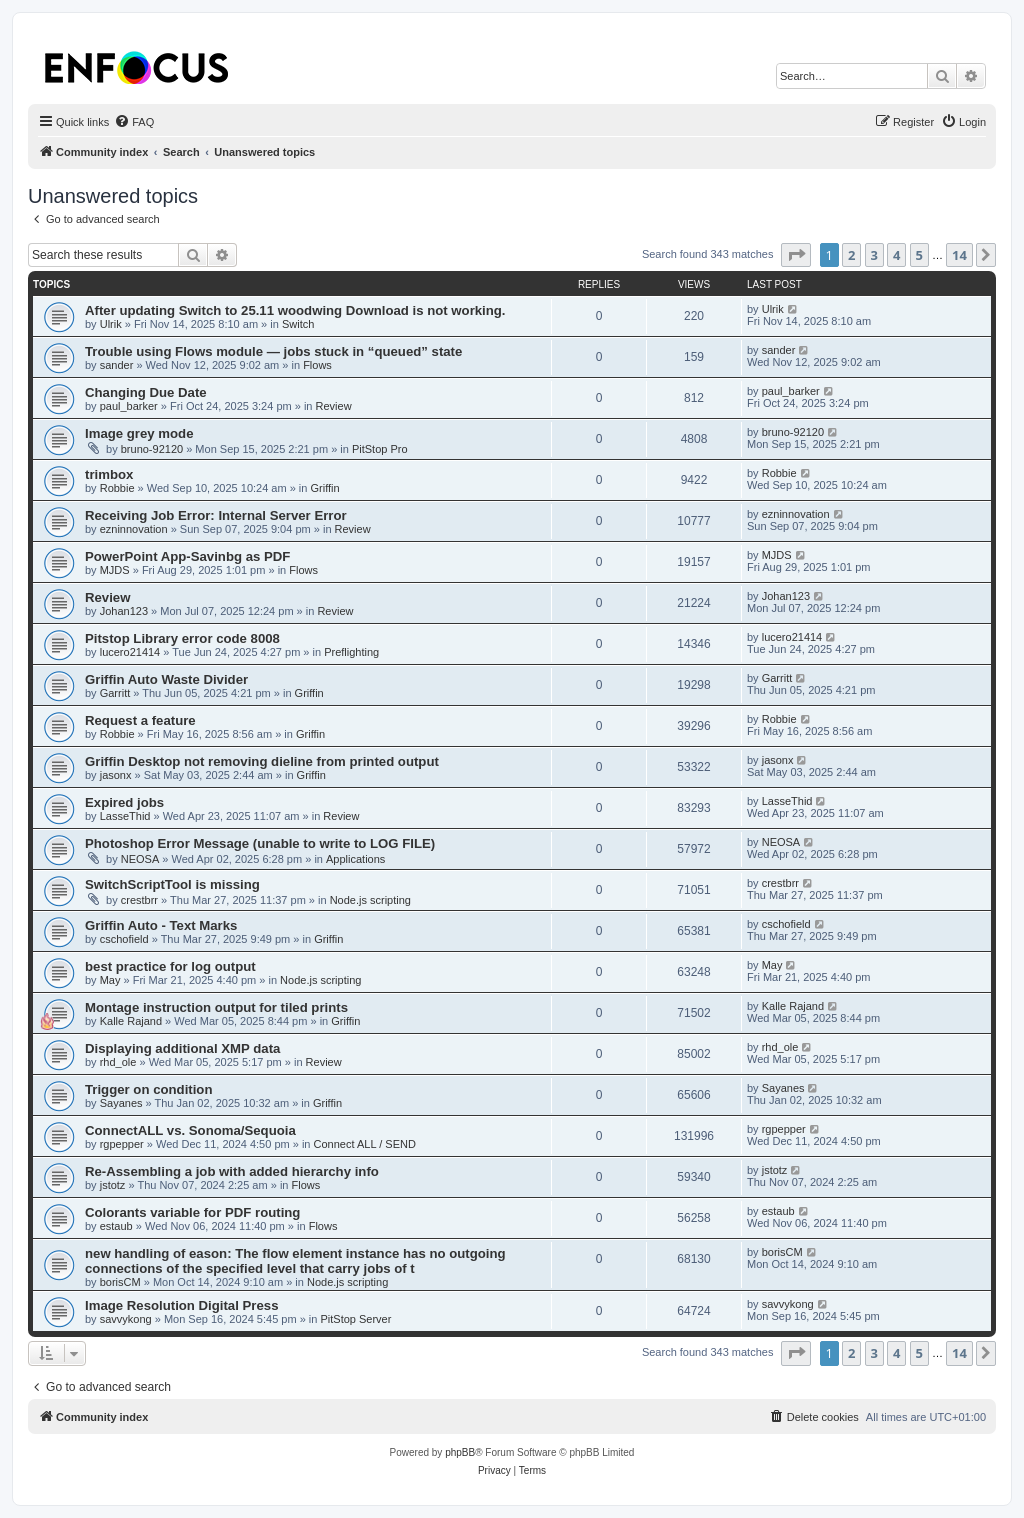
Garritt (115, 693)
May (110, 980)
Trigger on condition (148, 1089)
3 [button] (874, 255)
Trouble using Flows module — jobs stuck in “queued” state (273, 351)
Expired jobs (124, 802)
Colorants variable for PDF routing (192, 1212)
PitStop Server (355, 1319)
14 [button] (959, 255)
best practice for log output (170, 966)
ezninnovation (134, 529)
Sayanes (121, 1103)
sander (117, 365)
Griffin (324, 488)
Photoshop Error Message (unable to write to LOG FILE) (260, 843)
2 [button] (851, 255)
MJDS (115, 570)
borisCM (120, 1282)
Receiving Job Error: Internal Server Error (216, 515)
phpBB (460, 1452)
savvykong (126, 1319)
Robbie (117, 488)
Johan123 (124, 611)
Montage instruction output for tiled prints (216, 1007)
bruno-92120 (152, 449)
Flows (317, 365)
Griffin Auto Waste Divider (166, 679)
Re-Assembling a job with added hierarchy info (232, 1171)
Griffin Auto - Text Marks (161, 925)
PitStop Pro (380, 449)
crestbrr (139, 900)
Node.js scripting (370, 900)
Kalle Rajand (131, 1021)
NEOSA (140, 859)
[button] (796, 255)
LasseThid (125, 816)
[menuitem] (134, 122)
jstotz (113, 1185)
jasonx (116, 775)
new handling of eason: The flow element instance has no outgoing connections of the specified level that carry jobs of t (295, 1261)
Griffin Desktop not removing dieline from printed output (262, 761)
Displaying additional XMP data (182, 1048)
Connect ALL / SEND (365, 1144)
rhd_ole (118, 1062)
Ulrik (111, 324)
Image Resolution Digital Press (181, 1305)
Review (334, 406)
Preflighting (351, 652)
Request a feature (140, 720)
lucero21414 (130, 652)
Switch (298, 324)
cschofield (124, 939)
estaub (116, 1226)
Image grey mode (139, 433)
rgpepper (122, 1144)
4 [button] (896, 255)
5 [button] (919, 255)
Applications (355, 859)
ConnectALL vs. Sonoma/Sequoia (190, 1130)
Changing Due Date (146, 392)
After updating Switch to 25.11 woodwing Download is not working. (295, 310)
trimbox (109, 474)
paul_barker (129, 406)
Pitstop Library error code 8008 (182, 638)
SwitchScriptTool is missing (172, 884)
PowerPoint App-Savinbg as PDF (187, 556)
